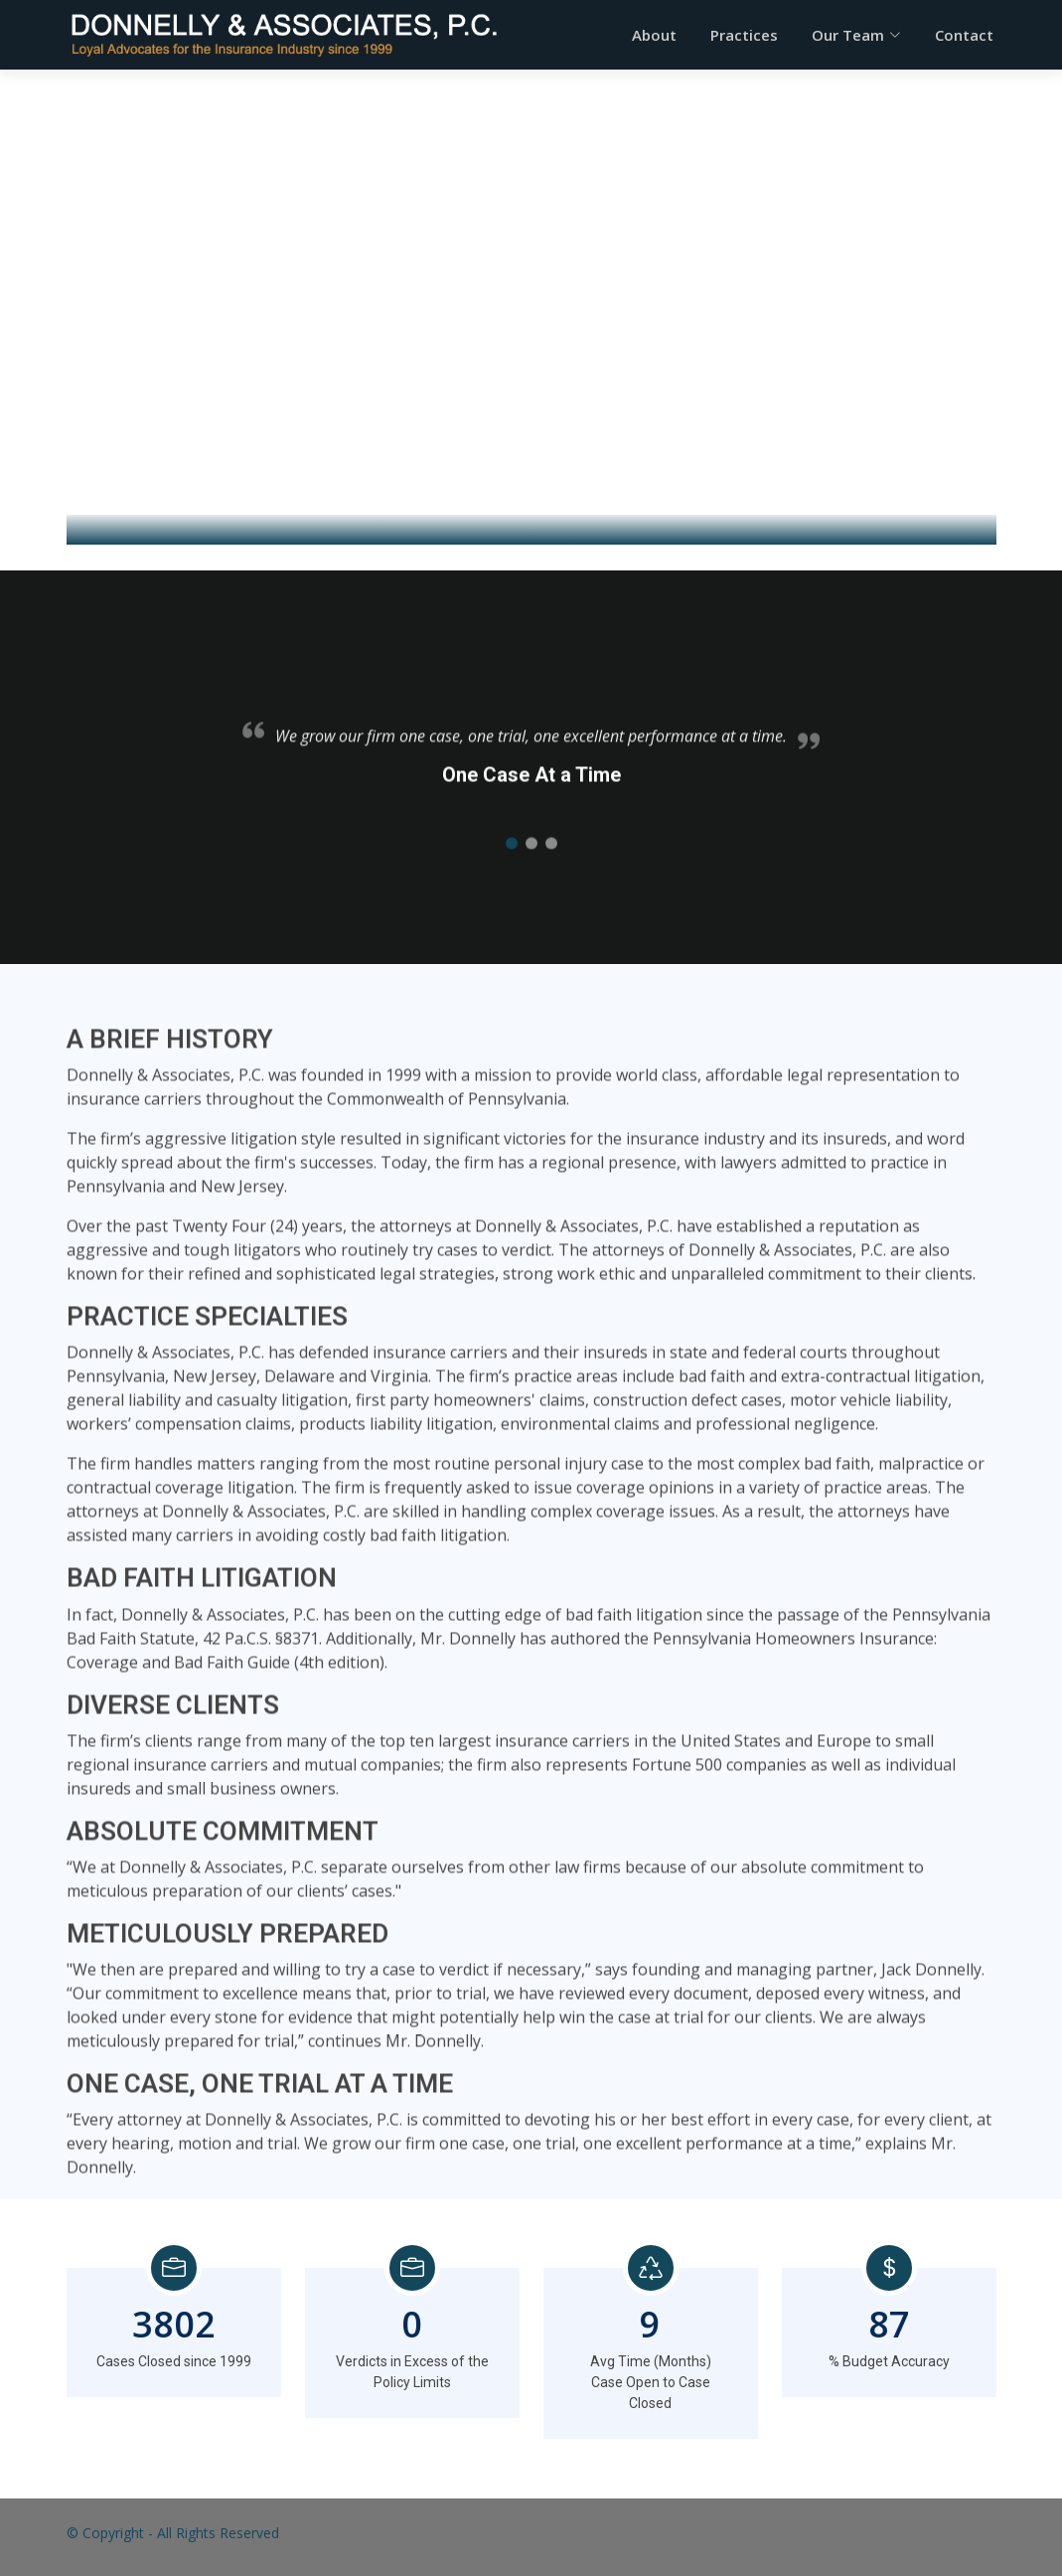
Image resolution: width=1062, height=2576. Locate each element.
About (654, 35)
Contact (964, 35)
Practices (744, 35)
